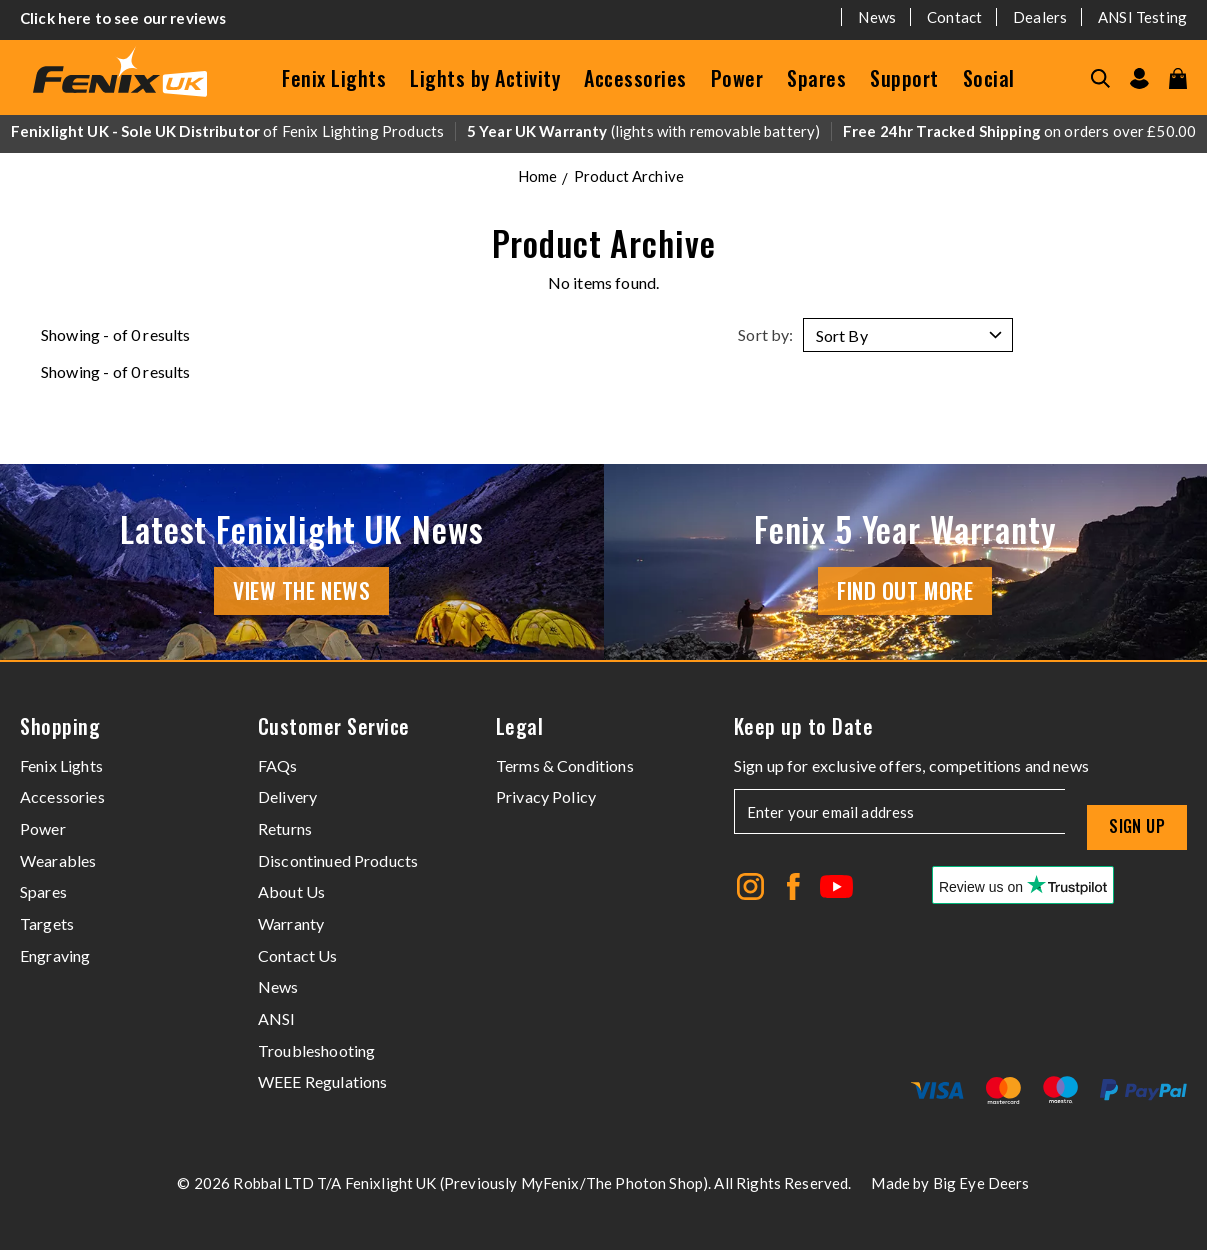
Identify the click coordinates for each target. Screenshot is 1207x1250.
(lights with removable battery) (644, 131)
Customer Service (334, 726)
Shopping (60, 726)
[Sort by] (908, 335)
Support (904, 78)
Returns (285, 828)
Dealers (1040, 17)
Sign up (1137, 826)
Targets (47, 923)
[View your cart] (1178, 78)
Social (989, 78)
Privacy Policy (546, 796)
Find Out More (905, 590)
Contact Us (298, 955)
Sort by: (765, 334)
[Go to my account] (1139, 78)
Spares (816, 78)
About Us (291, 891)
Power (737, 78)
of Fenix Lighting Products (227, 131)
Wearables (58, 860)
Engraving (55, 955)
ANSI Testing (1142, 17)
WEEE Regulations (323, 1081)
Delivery (287, 796)
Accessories (635, 78)
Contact (954, 17)
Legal (520, 726)
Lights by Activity (485, 78)
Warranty (291, 923)
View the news (301, 590)
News (877, 17)
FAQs (278, 765)
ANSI (277, 1018)
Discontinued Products (338, 860)
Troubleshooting (316, 1050)
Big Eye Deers (981, 1183)
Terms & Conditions (565, 765)
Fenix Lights (334, 78)
